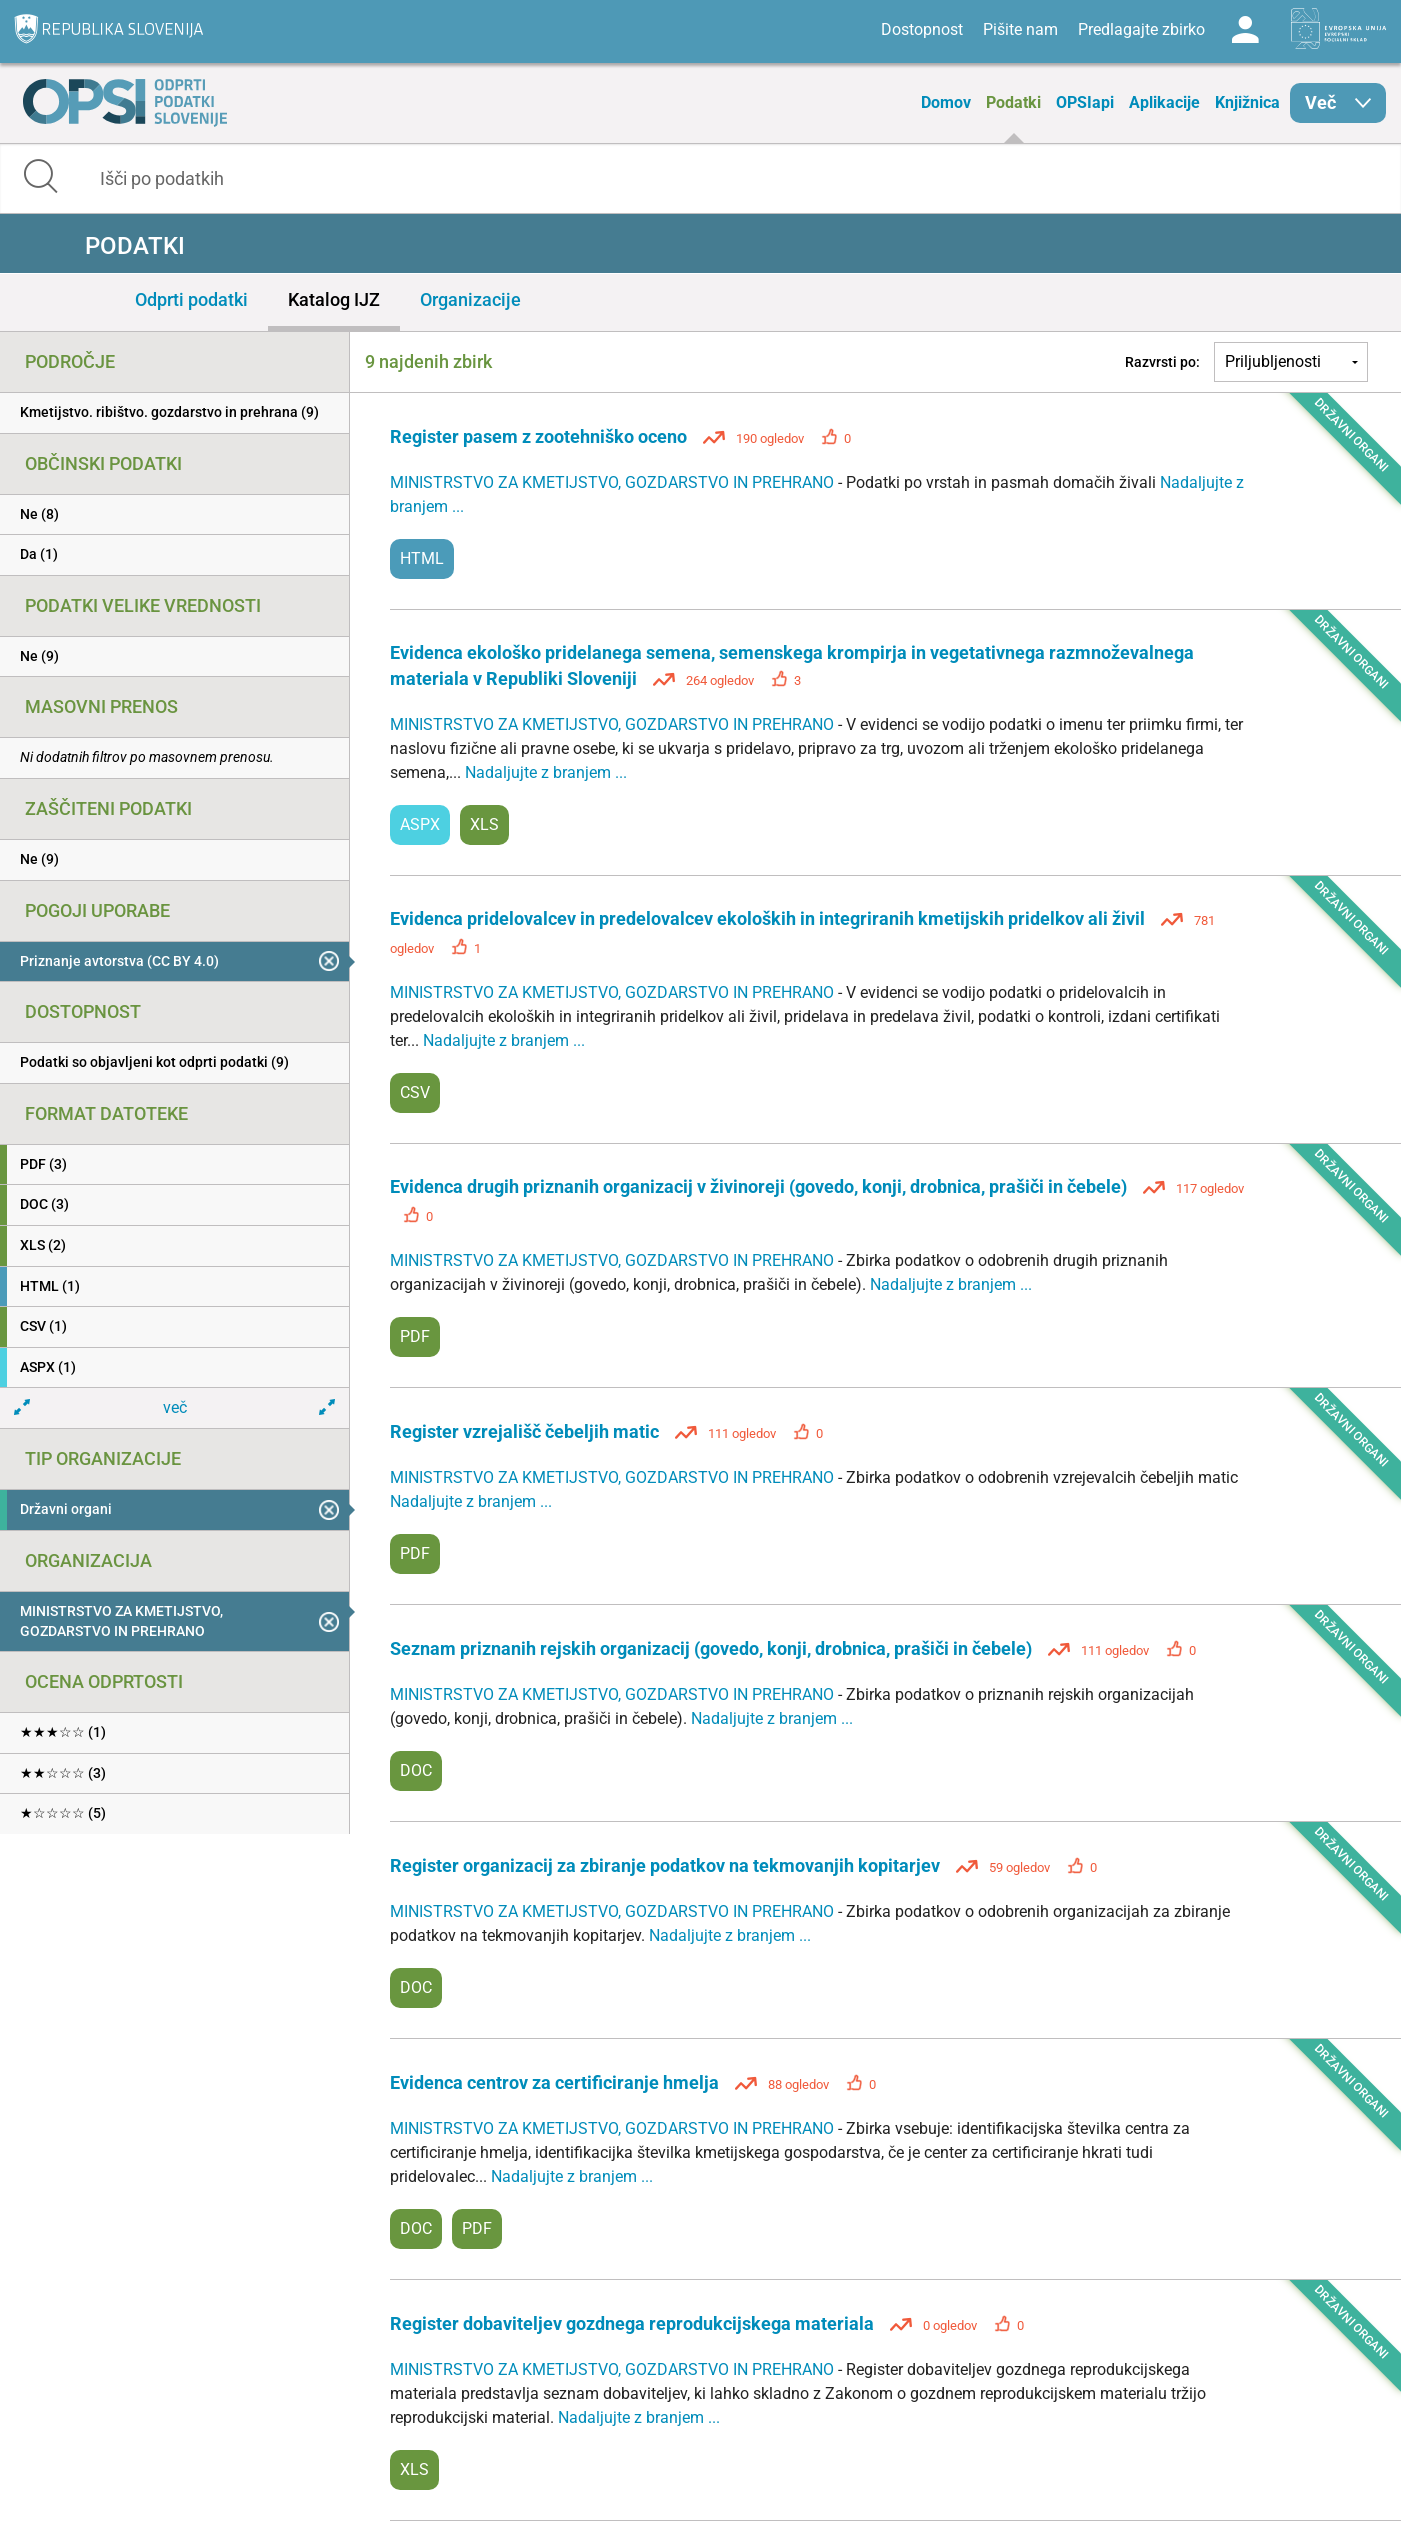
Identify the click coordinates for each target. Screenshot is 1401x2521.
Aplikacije (1164, 102)
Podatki (1013, 102)
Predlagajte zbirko (1141, 29)
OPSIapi (1085, 102)
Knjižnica (1247, 102)
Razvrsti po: (1162, 362)
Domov (946, 102)
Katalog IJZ (334, 299)
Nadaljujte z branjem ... (546, 772)
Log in (1245, 30)
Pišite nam (1020, 29)
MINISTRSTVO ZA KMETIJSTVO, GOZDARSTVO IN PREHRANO (614, 482)
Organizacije (470, 299)
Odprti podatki (191, 299)
